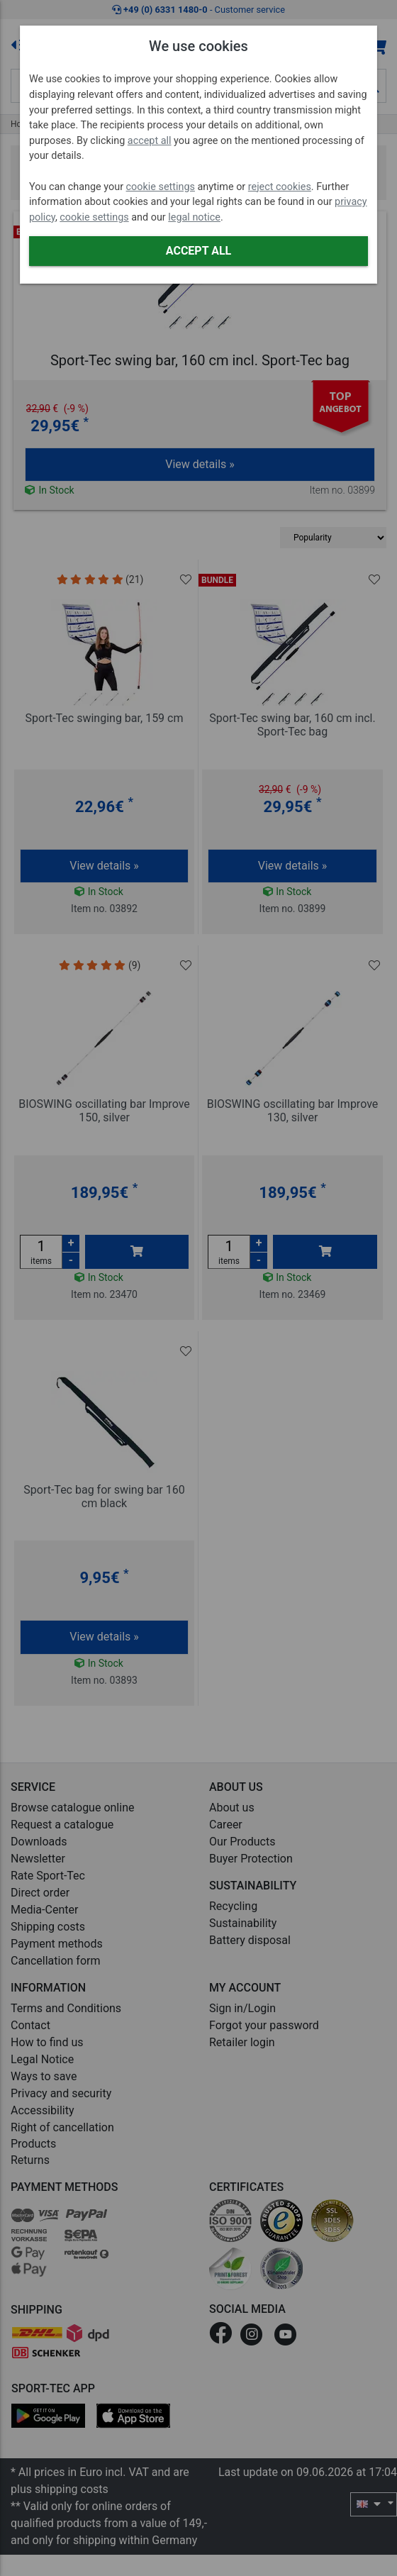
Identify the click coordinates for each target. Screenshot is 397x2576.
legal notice (194, 217)
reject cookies (279, 187)
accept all (150, 141)
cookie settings (160, 187)
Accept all (198, 250)
